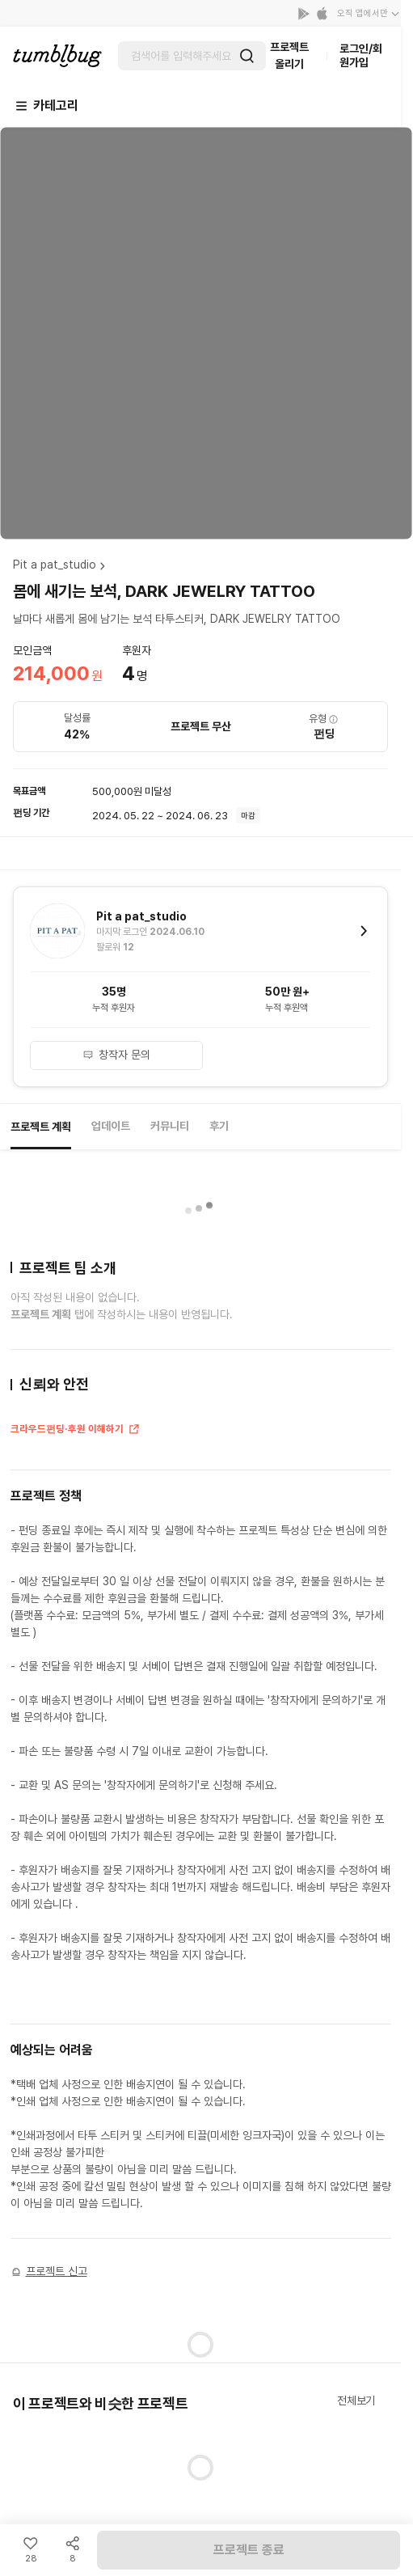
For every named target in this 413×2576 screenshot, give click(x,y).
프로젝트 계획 (41, 1126)
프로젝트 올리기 (289, 55)
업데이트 (110, 1125)
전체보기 (356, 2400)
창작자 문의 (116, 1054)
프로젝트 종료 (248, 2549)
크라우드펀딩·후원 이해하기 (76, 1431)
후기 (219, 1125)
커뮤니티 (169, 1125)
